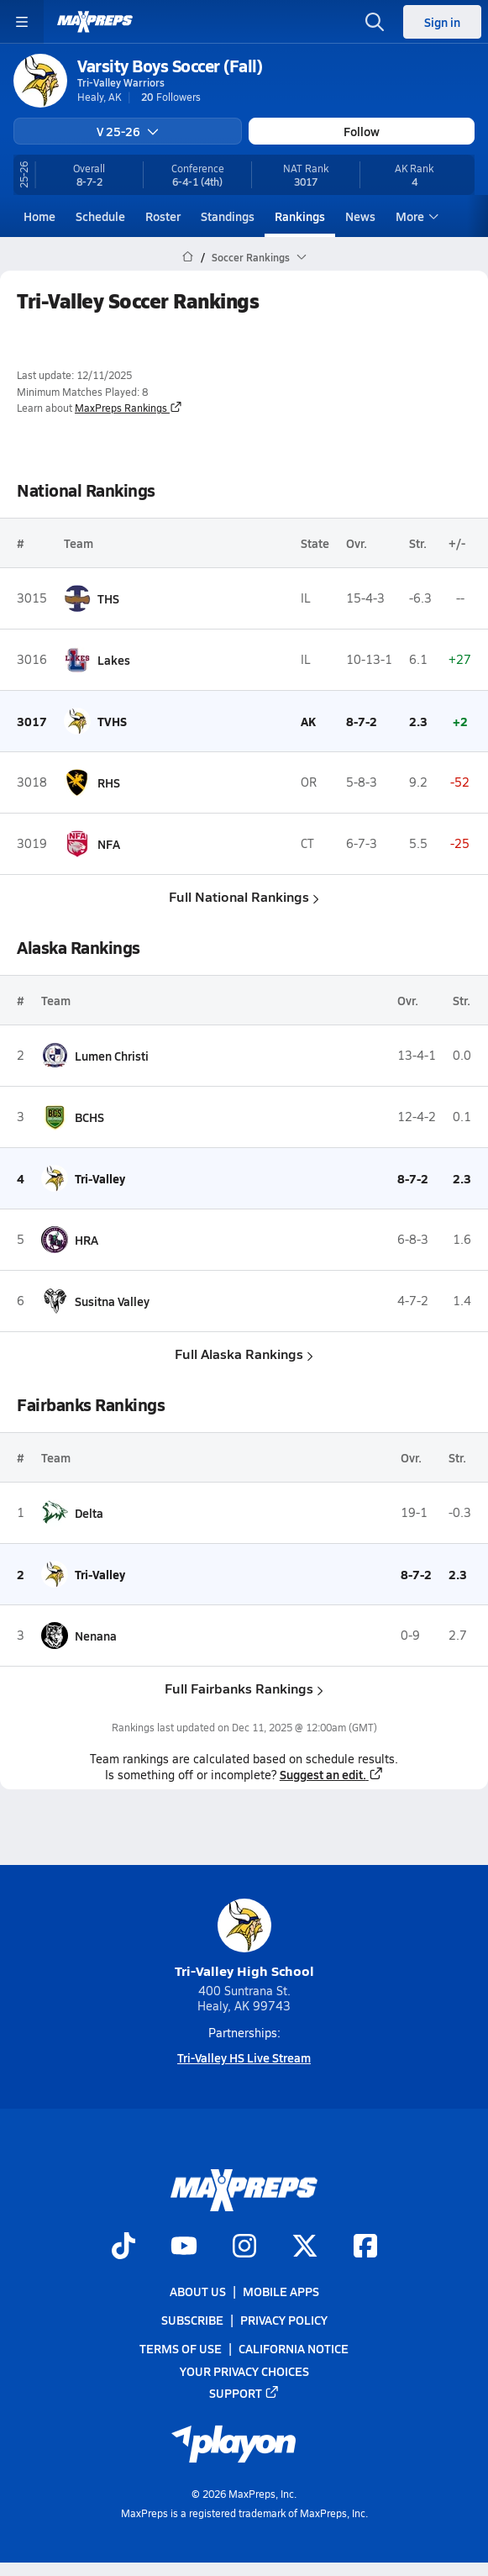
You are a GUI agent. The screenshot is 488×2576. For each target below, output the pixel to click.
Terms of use (180, 2348)
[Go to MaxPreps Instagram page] (244, 2247)
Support (244, 2392)
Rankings (300, 216)
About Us (198, 2291)
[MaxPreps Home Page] (187, 257)
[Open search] (374, 22)
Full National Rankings (244, 896)
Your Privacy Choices (244, 2370)
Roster (163, 216)
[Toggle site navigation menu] (22, 22)
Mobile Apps (281, 2291)
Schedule (100, 216)
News (360, 216)
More (415, 216)
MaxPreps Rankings (128, 407)
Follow (362, 131)
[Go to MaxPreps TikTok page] (123, 2247)
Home (39, 216)
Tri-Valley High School (244, 1939)
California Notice (294, 2348)
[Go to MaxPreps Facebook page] (365, 2247)
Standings (227, 216)
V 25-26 (128, 131)
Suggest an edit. (332, 1774)
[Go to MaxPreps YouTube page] (184, 2247)
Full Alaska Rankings (244, 1353)
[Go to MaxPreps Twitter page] (304, 2247)
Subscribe (192, 2319)
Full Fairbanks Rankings (244, 1688)
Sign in (442, 21)
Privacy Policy (284, 2319)
